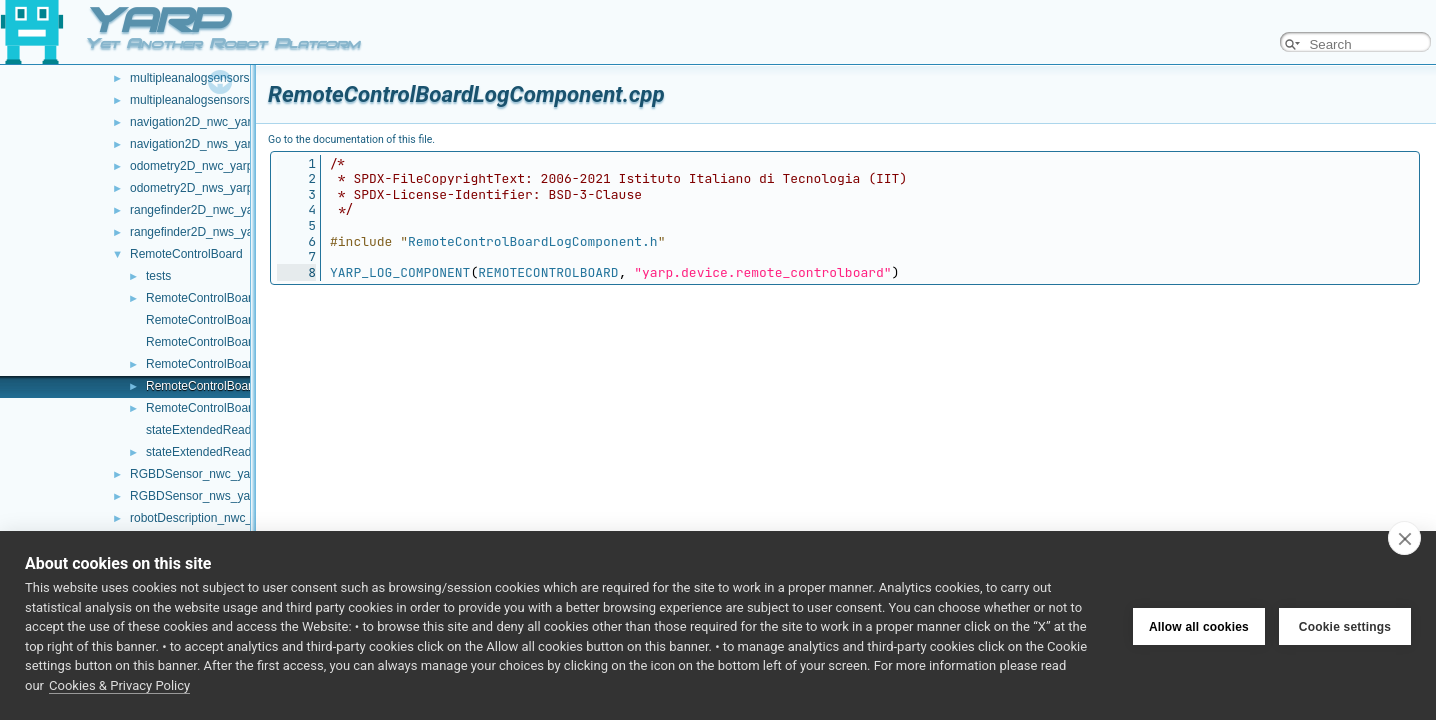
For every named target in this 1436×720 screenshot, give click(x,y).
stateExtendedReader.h (208, 452)
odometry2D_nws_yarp (191, 188)
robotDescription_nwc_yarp (202, 518)
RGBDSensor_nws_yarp (195, 496)
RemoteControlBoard (186, 254)
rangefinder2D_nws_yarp (197, 232)
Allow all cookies (1199, 626)
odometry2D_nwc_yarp (191, 166)
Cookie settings (1345, 626)
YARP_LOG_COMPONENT (400, 272)
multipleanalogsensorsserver (206, 100)
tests (158, 276)
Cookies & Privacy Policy (119, 685)
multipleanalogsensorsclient (203, 78)
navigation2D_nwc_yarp (194, 122)
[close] (1404, 538)
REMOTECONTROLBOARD (548, 272)
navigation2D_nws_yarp (194, 144)
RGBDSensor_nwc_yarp (195, 474)
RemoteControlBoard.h (207, 320)
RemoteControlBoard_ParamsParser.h (248, 364)
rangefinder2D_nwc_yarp (197, 210)
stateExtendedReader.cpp (215, 430)
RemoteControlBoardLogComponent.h (248, 408)
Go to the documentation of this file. (351, 139)
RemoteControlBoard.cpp (213, 298)
